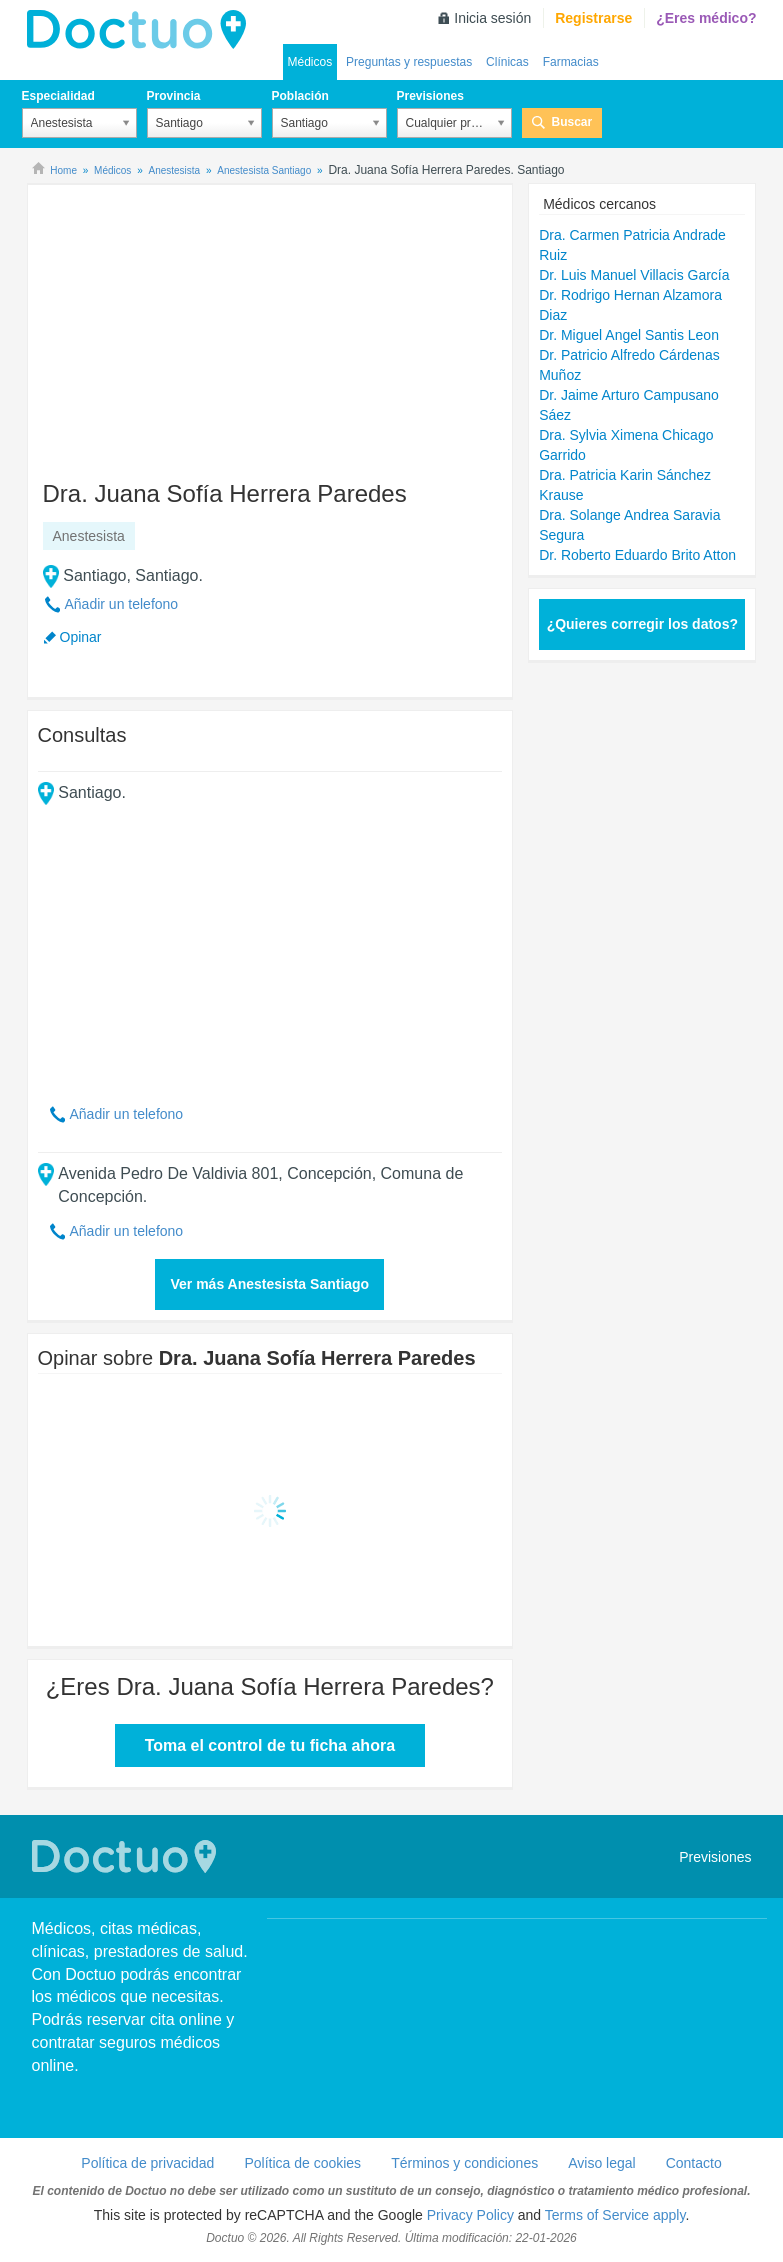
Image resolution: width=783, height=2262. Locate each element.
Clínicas (507, 62)
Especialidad (58, 96)
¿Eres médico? (706, 18)
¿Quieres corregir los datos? (642, 624)
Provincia (174, 96)
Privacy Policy (470, 2215)
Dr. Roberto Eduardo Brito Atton (637, 555)
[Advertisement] (191, 323)
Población (300, 96)
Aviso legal (601, 2163)
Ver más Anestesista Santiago (269, 1284)
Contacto (694, 2163)
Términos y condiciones (464, 2163)
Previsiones (430, 96)
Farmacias (571, 62)
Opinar (81, 637)
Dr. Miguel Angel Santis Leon (629, 335)
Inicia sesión (492, 18)
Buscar (572, 122)
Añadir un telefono (122, 604)
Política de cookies (302, 2163)
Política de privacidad (147, 2163)
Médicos (310, 62)
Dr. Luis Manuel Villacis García (634, 275)
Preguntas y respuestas (409, 62)
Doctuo (142, 30)
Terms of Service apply (615, 2215)
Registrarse (593, 18)
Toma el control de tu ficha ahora (270, 1745)
